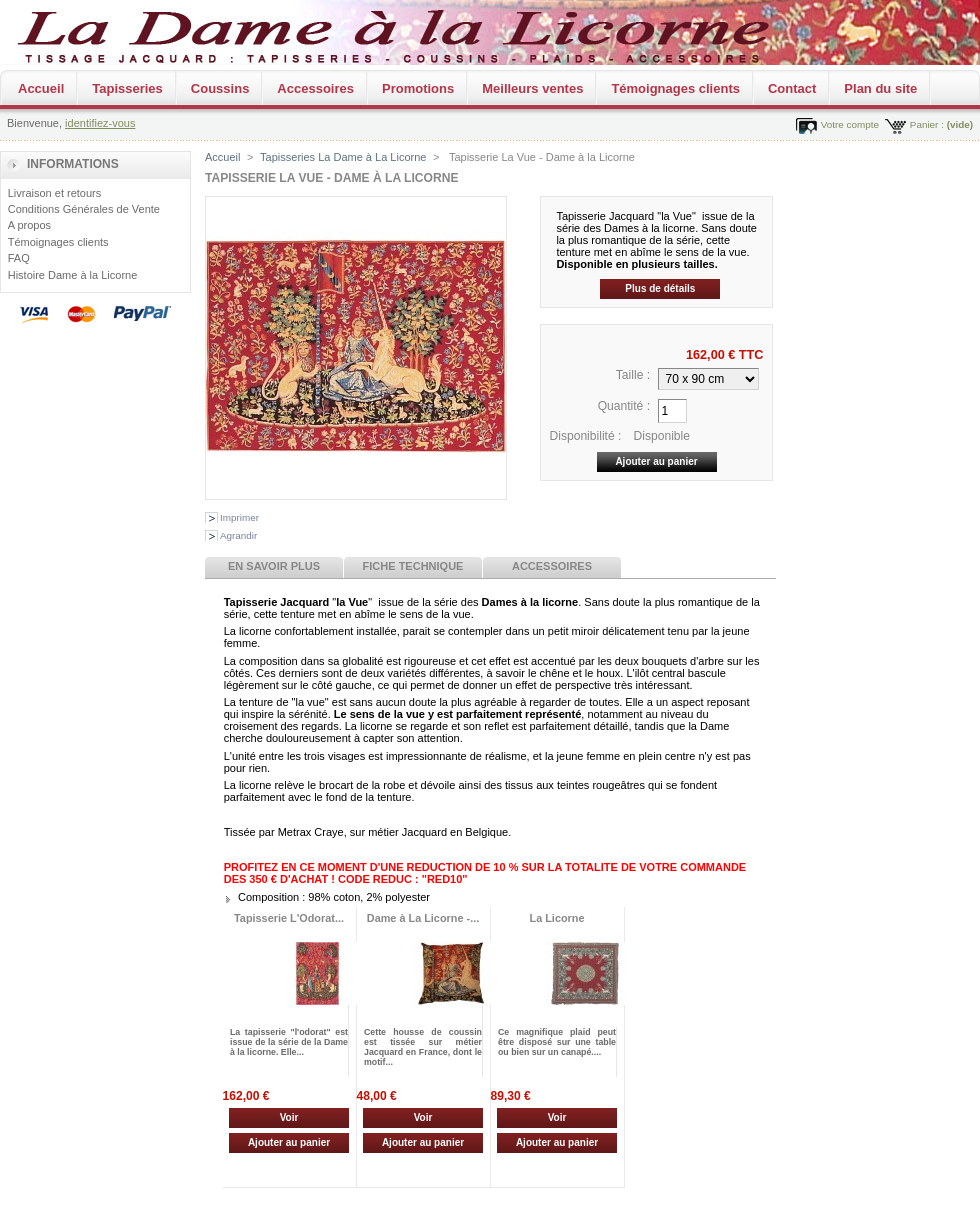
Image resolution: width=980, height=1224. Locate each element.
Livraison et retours (55, 193)
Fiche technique (413, 566)
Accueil (41, 88)
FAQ (19, 258)
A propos (29, 225)
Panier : (927, 124)
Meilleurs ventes (532, 88)
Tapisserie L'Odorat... (289, 918)
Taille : (633, 375)
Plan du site (880, 88)
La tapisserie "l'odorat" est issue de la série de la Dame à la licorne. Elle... (289, 1042)
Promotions (418, 88)
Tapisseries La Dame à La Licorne (343, 157)
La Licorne (557, 918)
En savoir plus (274, 566)
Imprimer (239, 517)
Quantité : (624, 406)
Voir (289, 1117)
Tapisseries (127, 88)
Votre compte (850, 124)
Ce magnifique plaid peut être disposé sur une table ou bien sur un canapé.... (557, 1042)
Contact (792, 88)
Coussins (220, 88)
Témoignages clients (675, 88)
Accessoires (315, 88)
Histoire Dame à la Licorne (73, 275)
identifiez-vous (100, 123)
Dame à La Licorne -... (423, 918)
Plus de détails (660, 288)
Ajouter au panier (289, 1142)
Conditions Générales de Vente (84, 209)
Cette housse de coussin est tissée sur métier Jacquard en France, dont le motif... (423, 1047)
